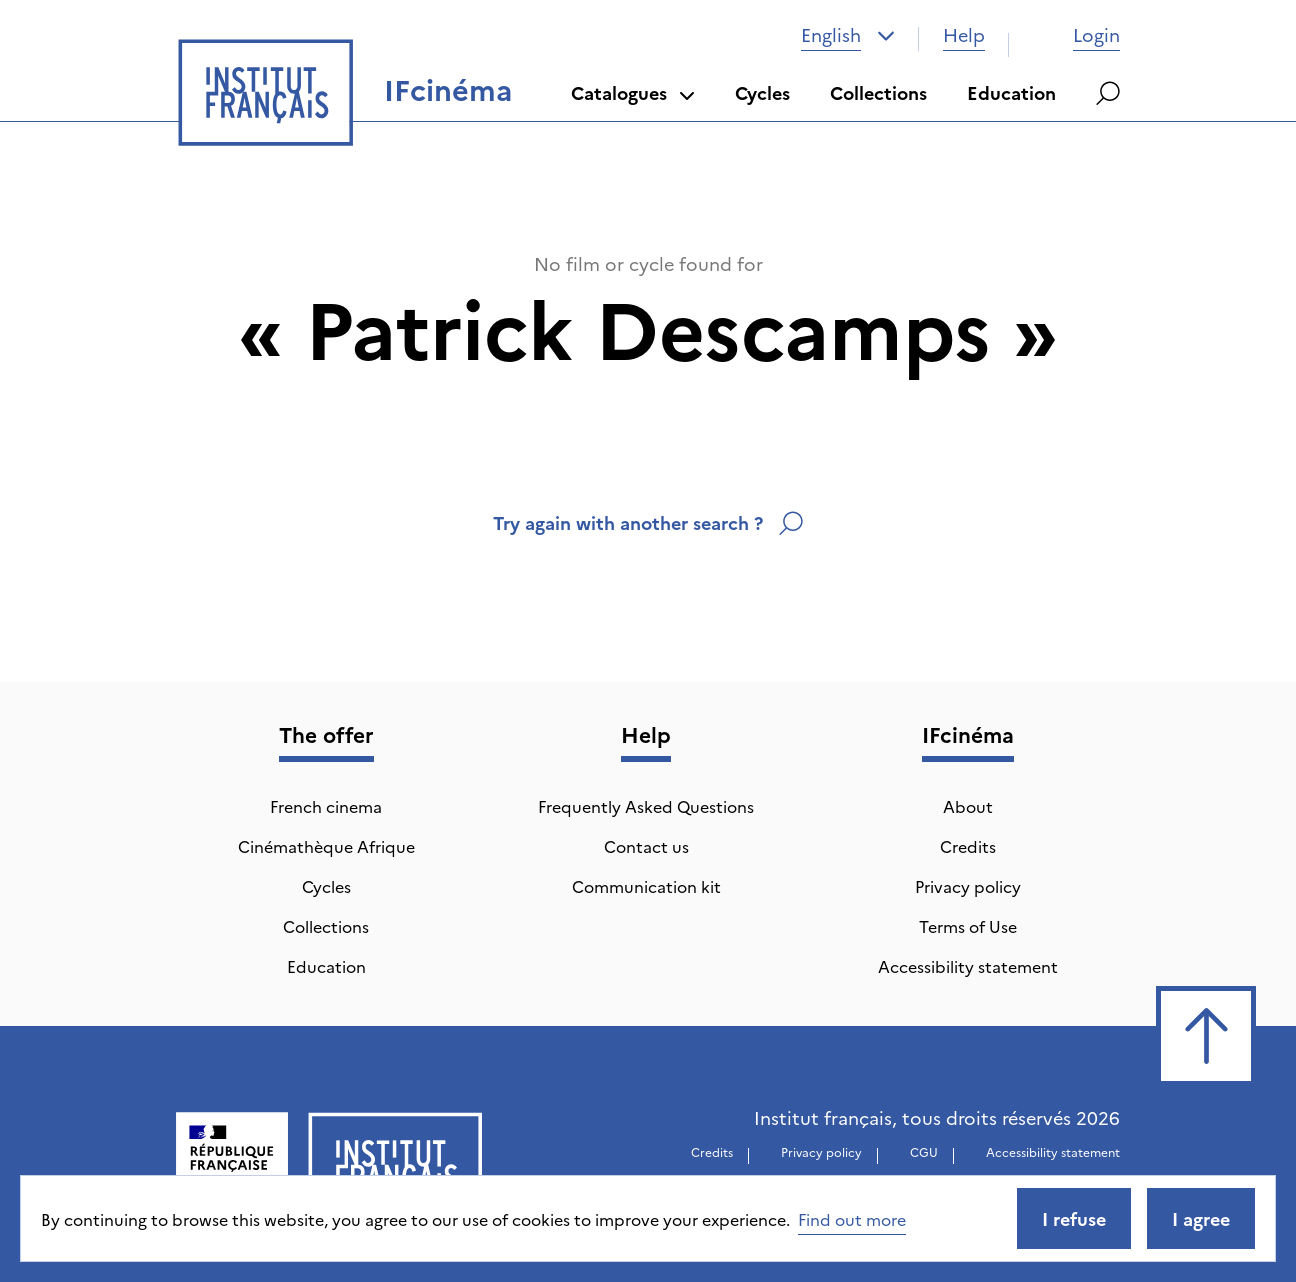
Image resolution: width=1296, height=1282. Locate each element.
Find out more (852, 1219)
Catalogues (633, 92)
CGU (924, 1151)
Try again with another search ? (648, 522)
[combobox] (848, 35)
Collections (878, 92)
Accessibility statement (968, 966)
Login (1076, 34)
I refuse (1074, 1218)
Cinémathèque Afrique (326, 846)
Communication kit (646, 886)
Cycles (762, 92)
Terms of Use (968, 926)
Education (1011, 92)
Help (964, 34)
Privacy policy (968, 886)
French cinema (326, 806)
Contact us (646, 846)
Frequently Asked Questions (646, 806)
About (968, 806)
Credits (968, 846)
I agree (1201, 1218)
